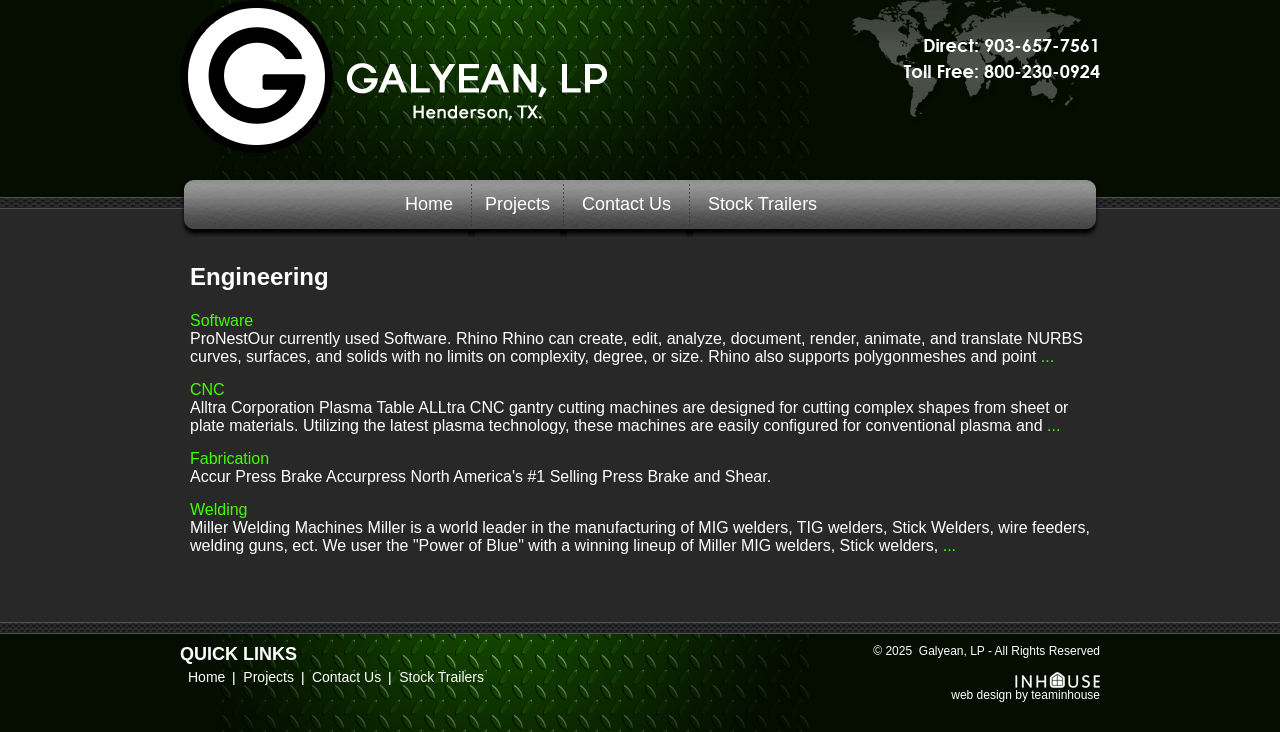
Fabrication (229, 458)
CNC (207, 389)
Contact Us (626, 203)
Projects (517, 204)
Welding (219, 509)
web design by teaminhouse (1025, 689)
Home (429, 203)
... (1045, 356)
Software (221, 320)
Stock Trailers (762, 203)
